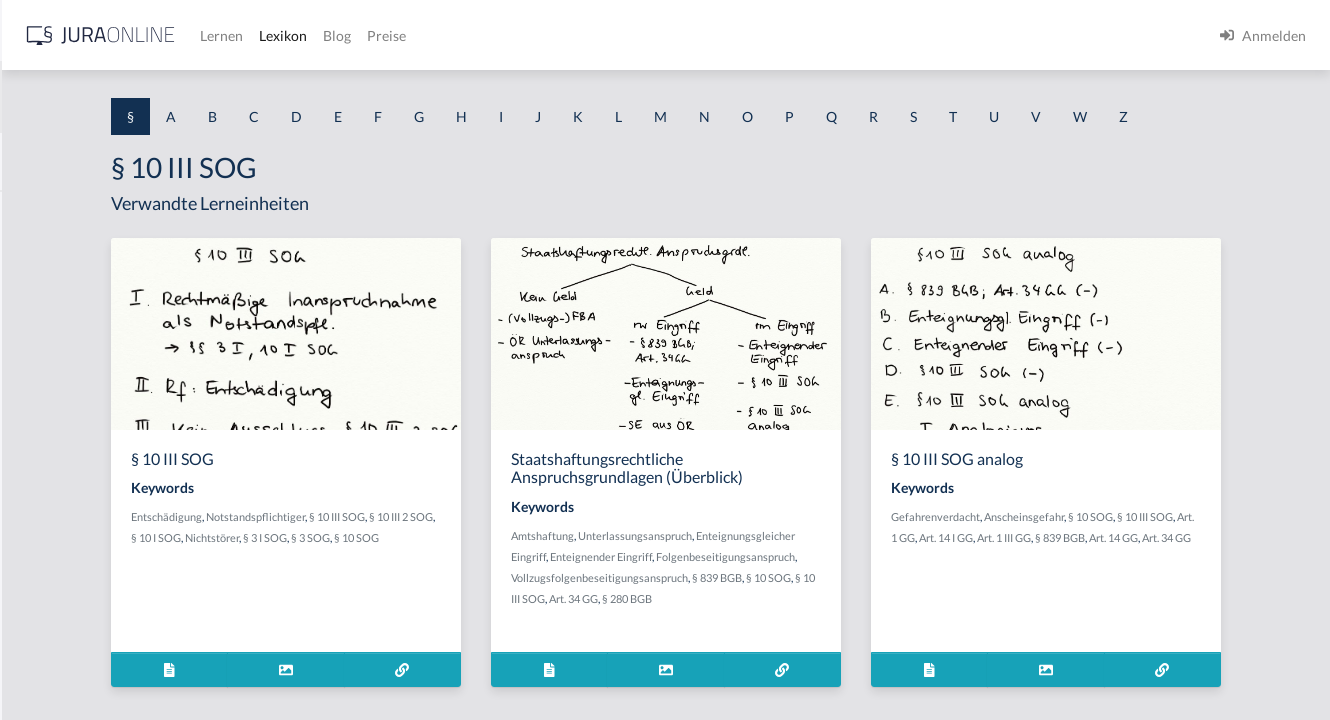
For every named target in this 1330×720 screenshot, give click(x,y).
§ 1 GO (37, 302)
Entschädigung (390, 553)
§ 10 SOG (1227, 553)
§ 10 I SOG (426, 574)
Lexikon (601, 35)
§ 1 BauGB (48, 257)
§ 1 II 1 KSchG (58, 662)
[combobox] (160, 97)
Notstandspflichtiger (479, 553)
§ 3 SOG (580, 574)
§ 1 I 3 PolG (51, 572)
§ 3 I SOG (535, 574)
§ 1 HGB (41, 347)
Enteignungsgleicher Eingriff (760, 593)
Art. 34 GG (803, 656)
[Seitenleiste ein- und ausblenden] (288, 30)
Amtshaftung (723, 572)
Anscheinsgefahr (1161, 553)
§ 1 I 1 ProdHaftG (70, 437)
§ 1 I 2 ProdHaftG (70, 527)
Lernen (539, 35)
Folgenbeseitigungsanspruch (761, 614)
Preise (704, 35)
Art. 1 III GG (1187, 574)
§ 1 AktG (42, 212)
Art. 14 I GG (1129, 574)
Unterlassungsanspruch (816, 572)
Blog (655, 35)
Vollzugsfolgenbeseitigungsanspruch (780, 635)
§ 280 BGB (857, 656)
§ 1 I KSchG (51, 617)
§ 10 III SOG (561, 553)
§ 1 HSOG (46, 392)
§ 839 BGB (898, 635)
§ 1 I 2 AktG (51, 482)
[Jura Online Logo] (419, 35)
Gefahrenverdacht (1072, 553)
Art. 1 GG (1076, 574)
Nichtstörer (482, 574)
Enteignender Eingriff (883, 593)
